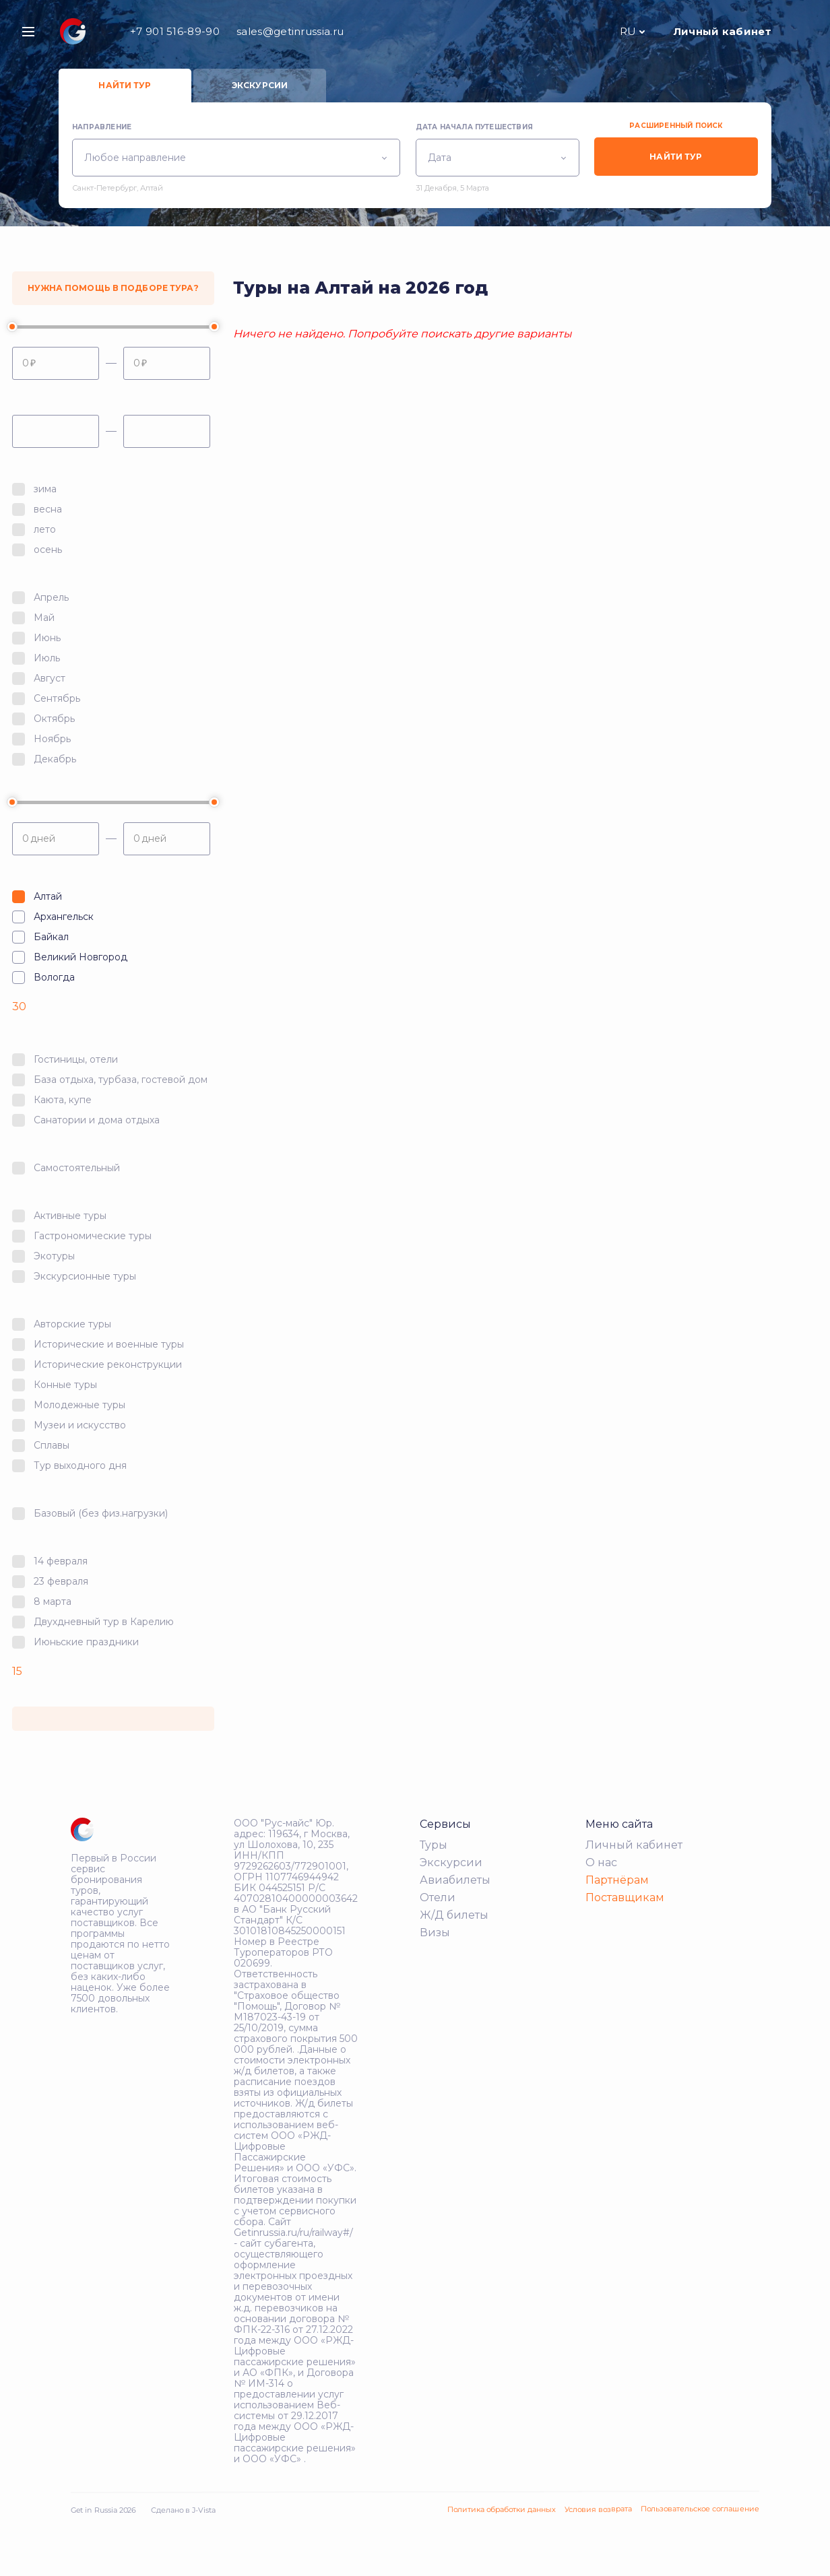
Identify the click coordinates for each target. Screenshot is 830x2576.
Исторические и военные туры (109, 1344)
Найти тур (124, 85)
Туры (433, 1845)
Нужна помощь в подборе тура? (113, 288)
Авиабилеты (455, 1880)
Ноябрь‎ (52, 739)
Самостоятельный (77, 1168)
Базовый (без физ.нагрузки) (101, 1513)
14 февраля (61, 1561)
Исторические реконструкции (108, 1364)
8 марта (52, 1601)
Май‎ (44, 618)
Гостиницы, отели (76, 1059)
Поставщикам (624, 1897)
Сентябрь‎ (57, 698)
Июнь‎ (47, 638)
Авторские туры (72, 1324)
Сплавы (51, 1445)
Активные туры (70, 1216)
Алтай (48, 896)
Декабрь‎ (55, 759)
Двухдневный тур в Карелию (104, 1622)
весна (48, 509)
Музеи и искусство (80, 1425)
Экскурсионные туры (85, 1276)
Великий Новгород (80, 957)
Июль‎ (47, 658)
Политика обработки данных (501, 2509)
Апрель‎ (51, 597)
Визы (435, 1932)
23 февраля (61, 1581)
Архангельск (64, 917)
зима (45, 489)
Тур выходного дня (80, 1465)
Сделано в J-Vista (183, 2510)
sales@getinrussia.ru (290, 31)
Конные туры (65, 1385)
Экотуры (54, 1256)
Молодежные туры (79, 1405)
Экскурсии (260, 85)
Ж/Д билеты (454, 1915)
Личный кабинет (722, 31)
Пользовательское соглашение (700, 2508)
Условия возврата (598, 2508)
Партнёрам (617, 1880)
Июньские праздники (86, 1642)
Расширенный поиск (675, 126)
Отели (437, 1897)
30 (19, 1006)
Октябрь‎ (54, 719)
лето (45, 529)
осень (48, 549)
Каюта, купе (63, 1100)
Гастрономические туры (93, 1236)
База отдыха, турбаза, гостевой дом (121, 1080)
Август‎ (49, 678)
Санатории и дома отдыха (97, 1120)
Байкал (51, 937)
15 (17, 1671)
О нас (601, 1862)
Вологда (54, 977)
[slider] (12, 326)
